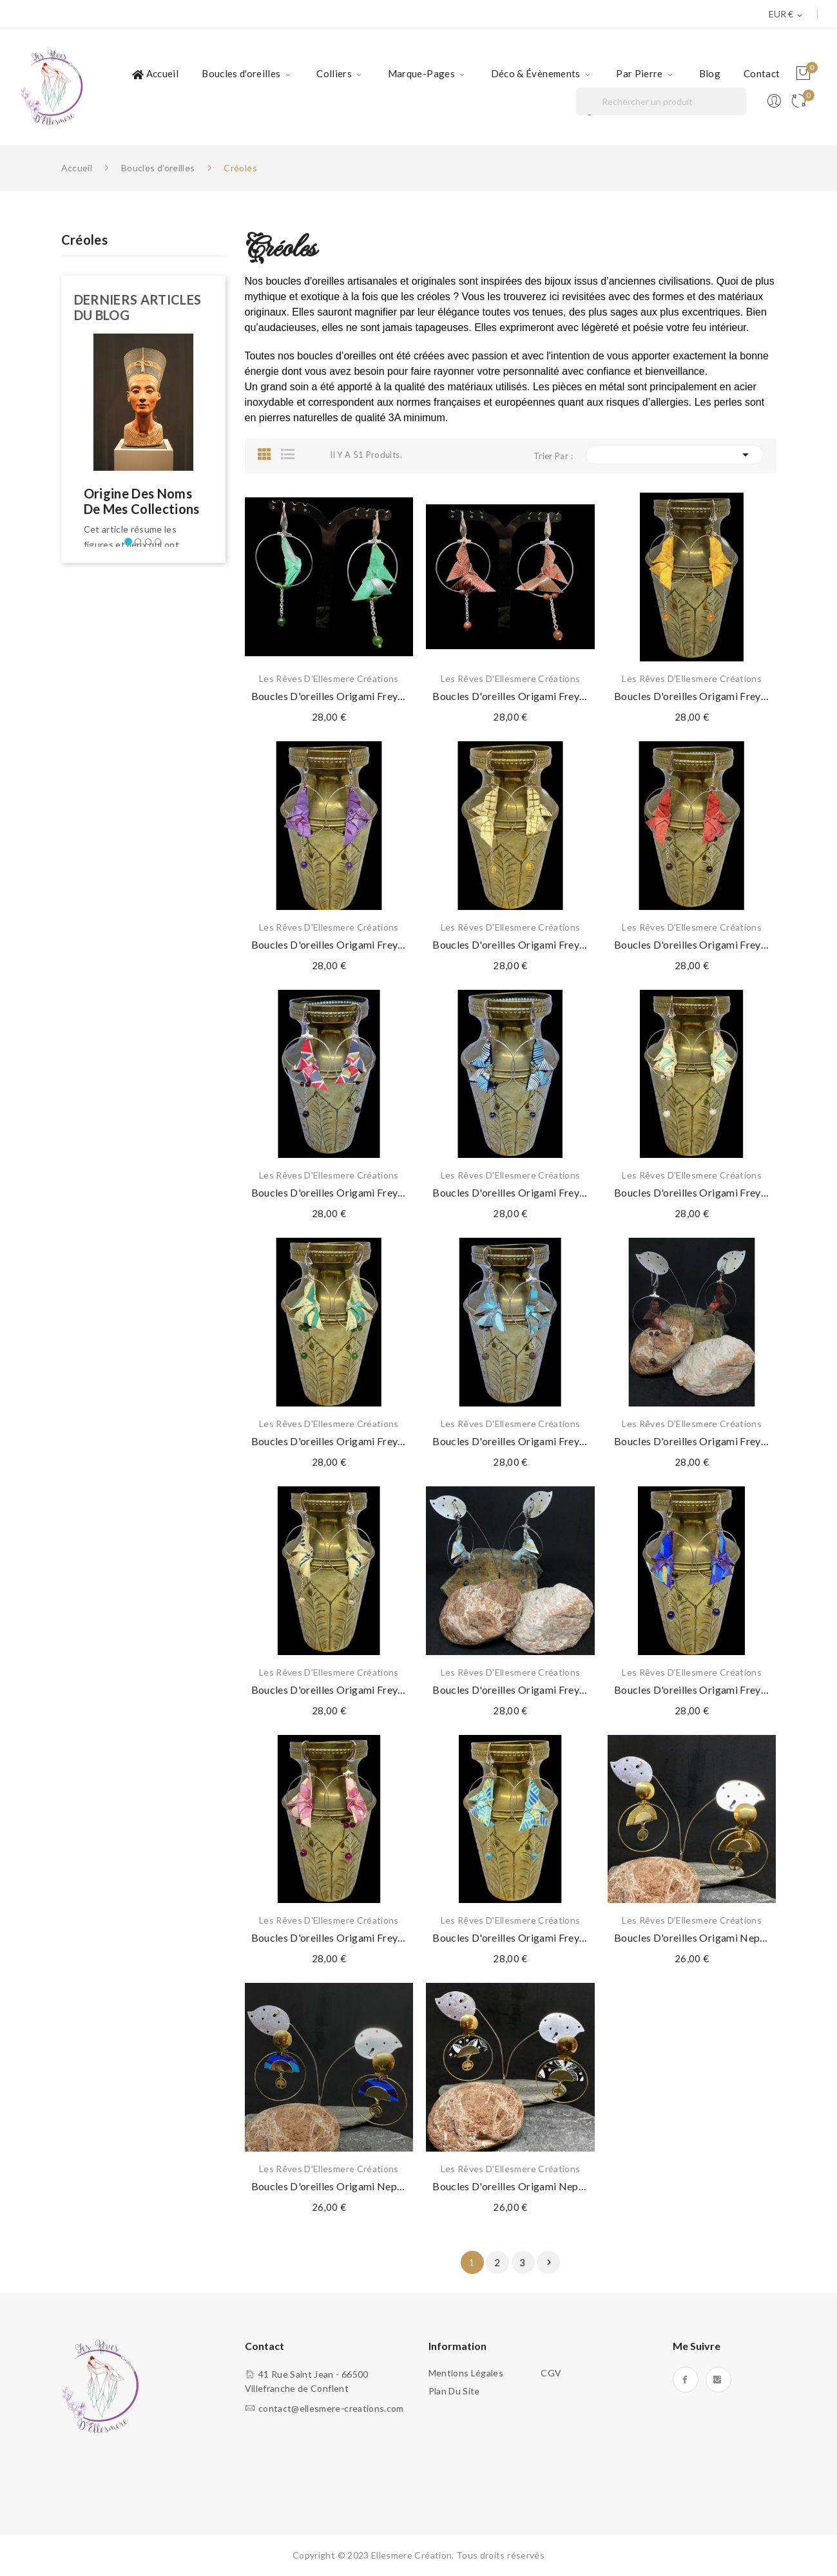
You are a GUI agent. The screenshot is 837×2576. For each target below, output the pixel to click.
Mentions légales (466, 2372)
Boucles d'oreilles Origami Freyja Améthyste (329, 944)
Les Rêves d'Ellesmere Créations (329, 678)
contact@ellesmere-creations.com (331, 2408)
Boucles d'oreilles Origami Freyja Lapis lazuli (692, 1689)
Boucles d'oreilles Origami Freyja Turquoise (510, 1937)
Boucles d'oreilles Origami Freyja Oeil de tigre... (329, 1937)
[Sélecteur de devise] (786, 15)
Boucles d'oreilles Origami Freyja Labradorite (510, 1689)
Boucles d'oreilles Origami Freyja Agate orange (692, 696)
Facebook (685, 2379)
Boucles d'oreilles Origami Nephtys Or (692, 1937)
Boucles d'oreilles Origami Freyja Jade (329, 696)
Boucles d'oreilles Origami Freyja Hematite (510, 1192)
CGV (551, 2372)
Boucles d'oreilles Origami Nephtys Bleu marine (329, 2186)
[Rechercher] (661, 101)
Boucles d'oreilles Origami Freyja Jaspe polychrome (510, 696)
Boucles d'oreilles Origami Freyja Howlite (692, 1192)
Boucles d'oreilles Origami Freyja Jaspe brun (510, 1441)
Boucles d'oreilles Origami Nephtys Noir (510, 2186)
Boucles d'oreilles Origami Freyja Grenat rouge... (329, 1192)
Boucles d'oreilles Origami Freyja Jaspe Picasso (692, 1441)
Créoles (84, 240)
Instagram (718, 2379)
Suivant (549, 2262)
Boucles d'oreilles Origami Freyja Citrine (510, 944)
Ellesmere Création (411, 2555)
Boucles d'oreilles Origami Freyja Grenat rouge (692, 944)
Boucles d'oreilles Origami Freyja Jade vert (329, 1441)
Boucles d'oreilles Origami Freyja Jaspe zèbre (329, 1689)
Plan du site (454, 2390)
